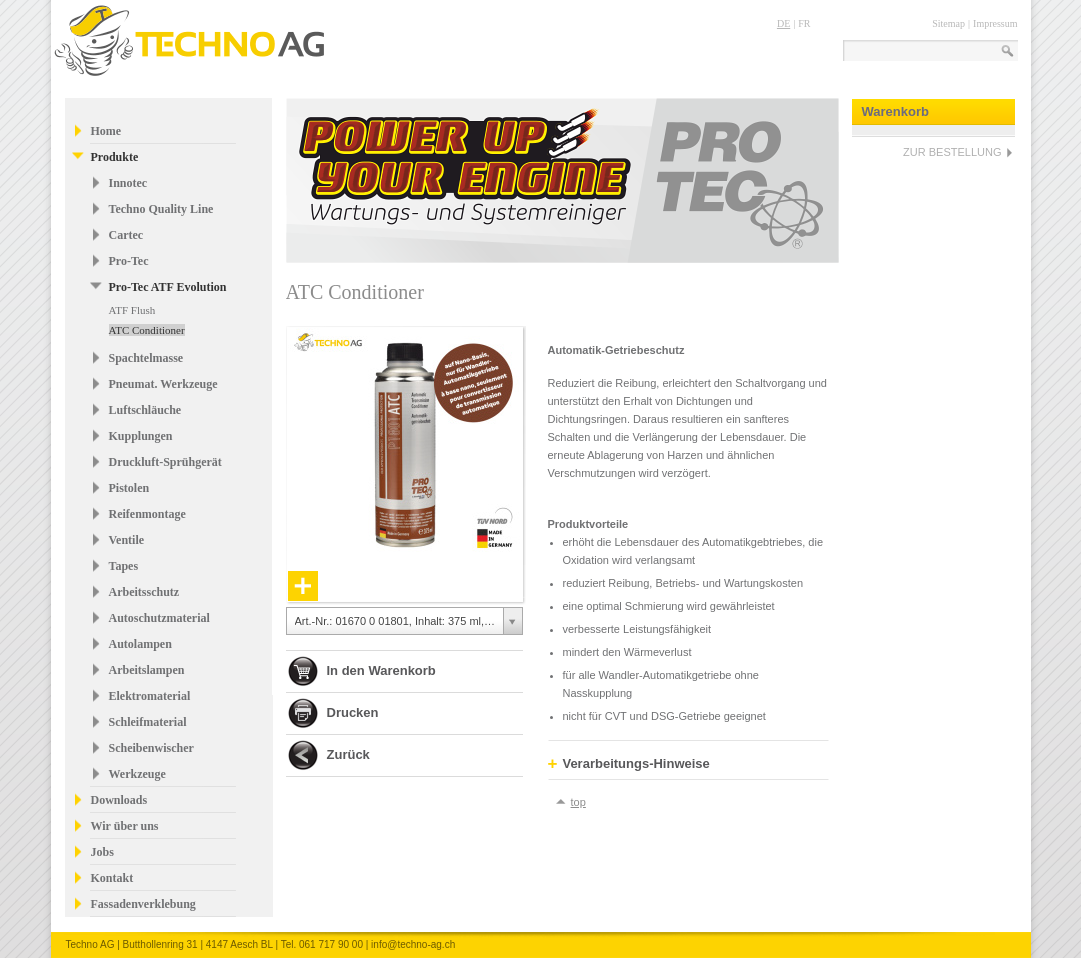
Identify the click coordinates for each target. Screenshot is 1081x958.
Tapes (124, 566)
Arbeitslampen (147, 670)
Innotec (128, 183)
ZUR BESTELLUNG (952, 152)
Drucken (353, 712)
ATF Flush (132, 310)
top (578, 802)
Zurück (348, 754)
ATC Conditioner (147, 330)
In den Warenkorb (381, 670)
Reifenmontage (147, 514)
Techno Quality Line (161, 209)
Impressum (995, 23)
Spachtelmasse (146, 358)
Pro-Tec (129, 261)
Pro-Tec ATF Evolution (168, 287)
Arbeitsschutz (144, 592)
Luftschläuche (145, 410)
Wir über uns (125, 826)
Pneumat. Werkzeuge (163, 384)
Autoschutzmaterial (159, 618)
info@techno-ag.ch (413, 944)
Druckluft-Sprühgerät (165, 462)
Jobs (102, 852)
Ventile (127, 540)
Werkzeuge (137, 774)
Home (106, 131)
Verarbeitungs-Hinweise (629, 764)
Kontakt (112, 878)
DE (783, 23)
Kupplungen (141, 436)
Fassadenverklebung (143, 904)
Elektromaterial (150, 696)
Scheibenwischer (151, 748)
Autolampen (140, 644)
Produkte (115, 157)
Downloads (119, 800)
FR (804, 23)
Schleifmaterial (148, 722)
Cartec (126, 235)
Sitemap (948, 23)
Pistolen (129, 488)
